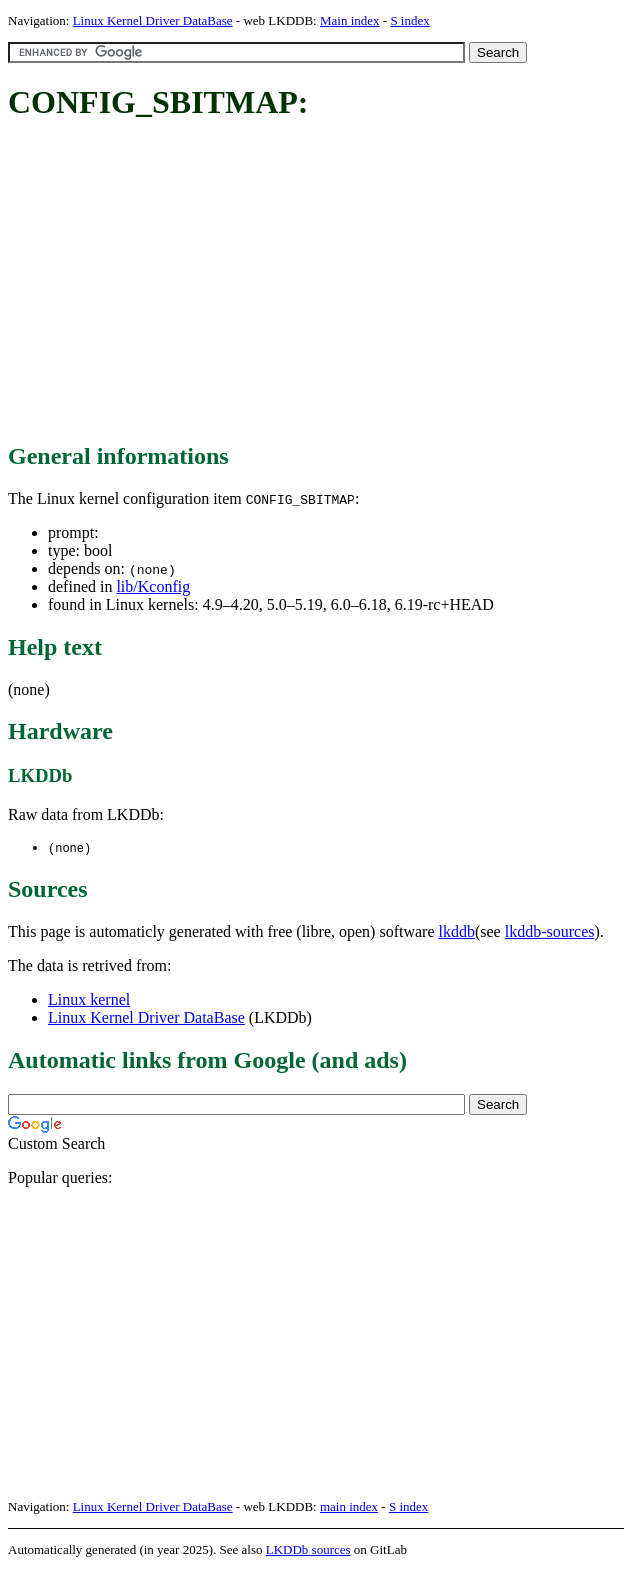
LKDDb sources (308, 1550)
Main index (350, 20)
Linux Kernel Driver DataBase (153, 20)
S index (409, 20)
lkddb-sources (550, 932)
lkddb (457, 932)
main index (349, 1507)
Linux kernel (89, 1000)
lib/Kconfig (153, 586)
